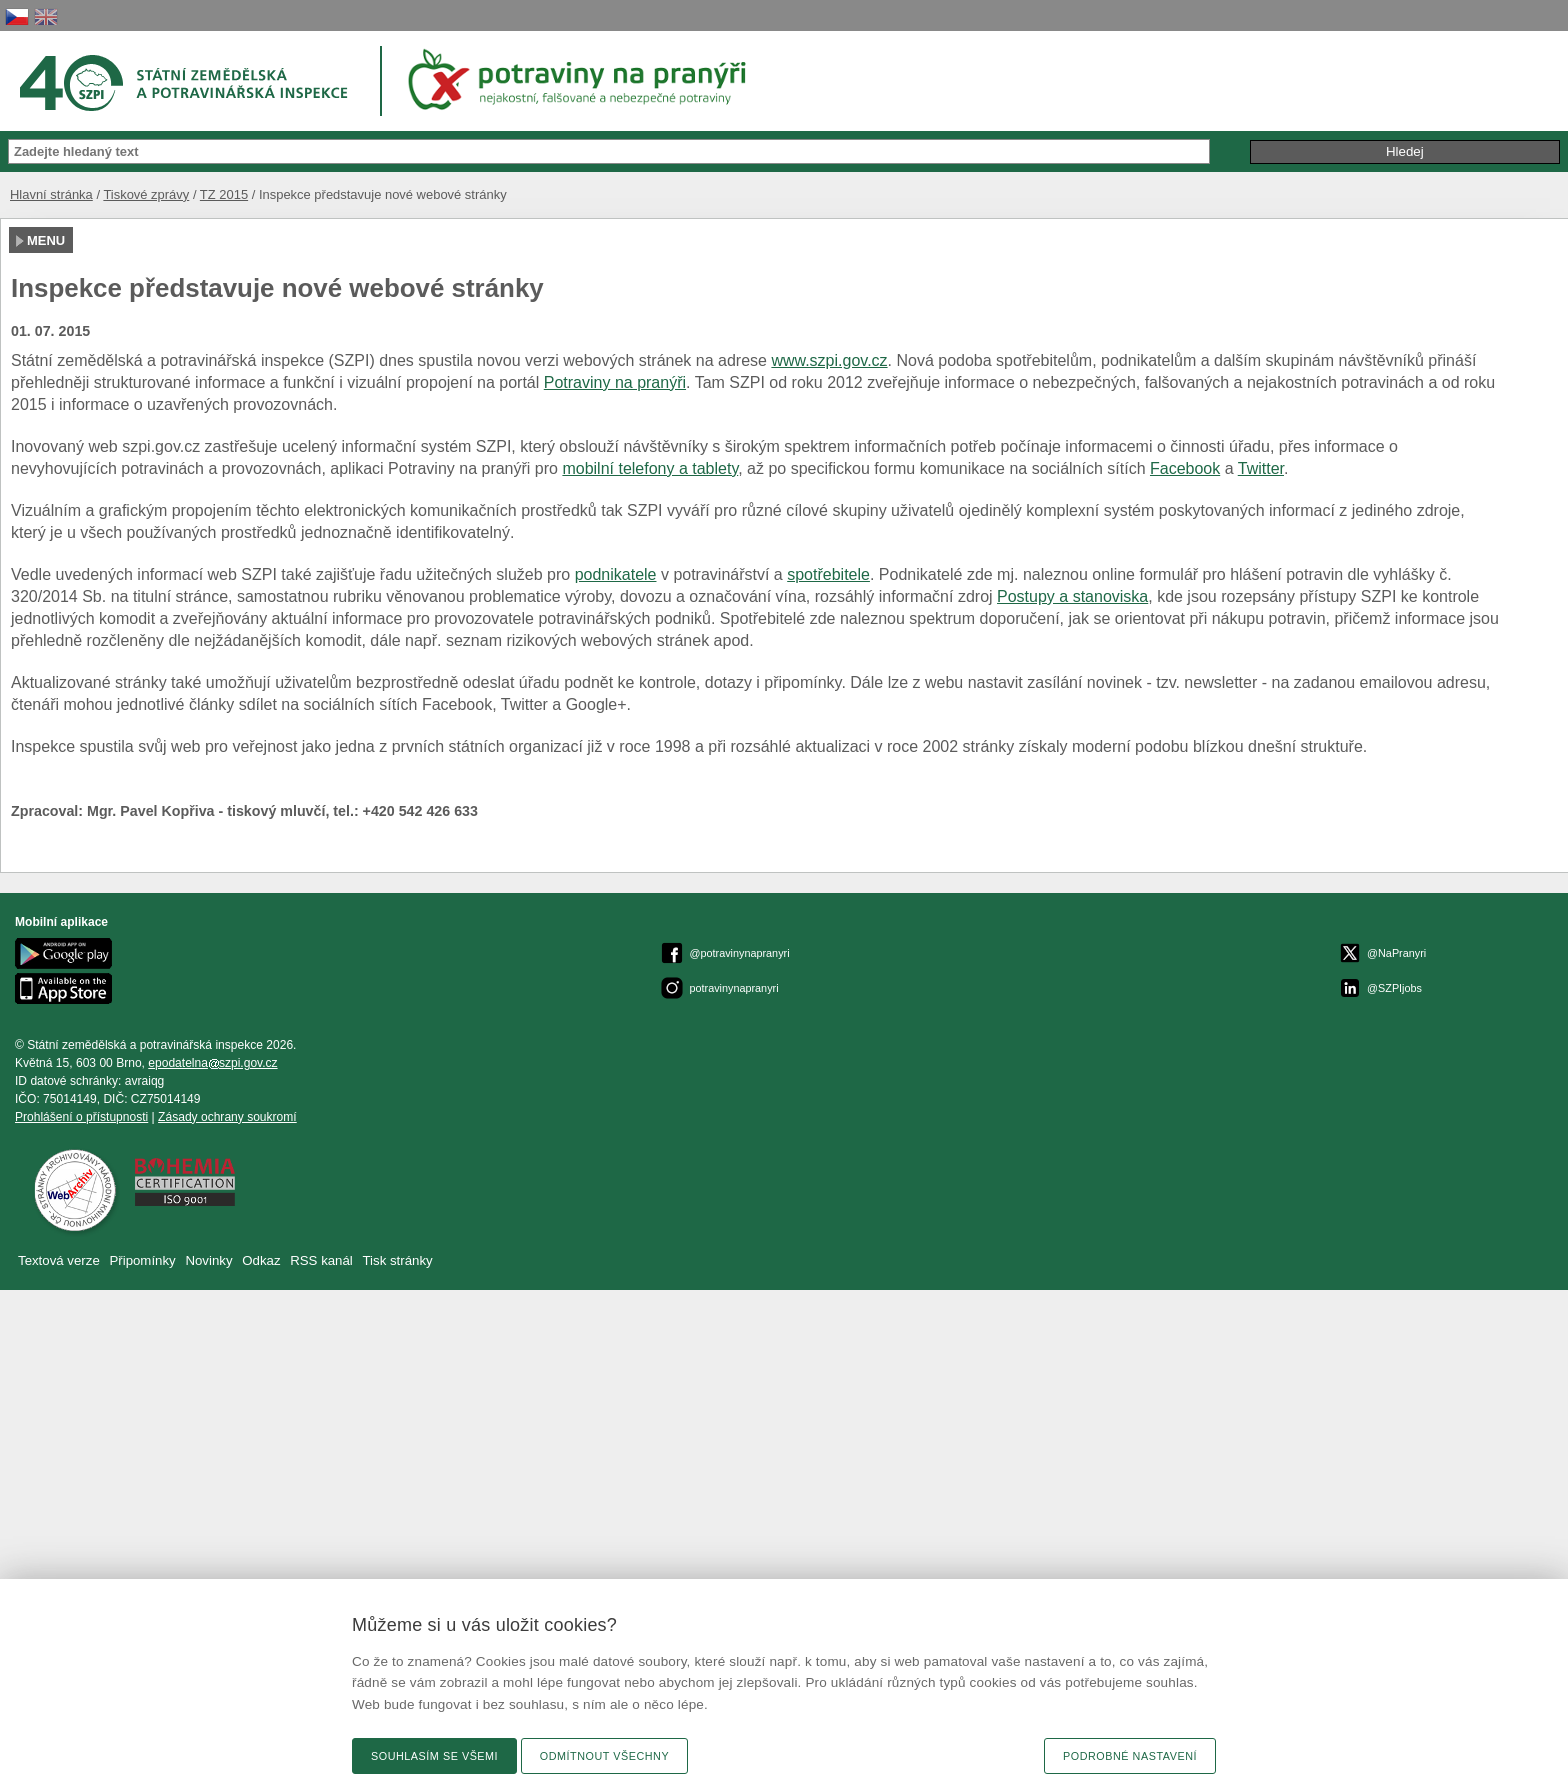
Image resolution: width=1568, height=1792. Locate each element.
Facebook (1185, 468)
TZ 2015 (224, 194)
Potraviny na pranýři (615, 382)
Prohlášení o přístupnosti (81, 1117)
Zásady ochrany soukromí (227, 1117)
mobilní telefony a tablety (650, 468)
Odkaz (263, 1260)
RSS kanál (321, 1260)
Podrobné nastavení (1130, 1756)
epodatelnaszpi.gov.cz (212, 1063)
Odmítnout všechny (604, 1756)
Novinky (208, 1260)
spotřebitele (828, 574)
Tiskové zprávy (146, 194)
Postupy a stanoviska (1072, 596)
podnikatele (616, 574)
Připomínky (144, 1260)
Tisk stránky (398, 1260)
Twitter (1261, 468)
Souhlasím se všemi (434, 1756)
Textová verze (59, 1260)
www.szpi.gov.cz (829, 360)
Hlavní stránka (51, 194)
